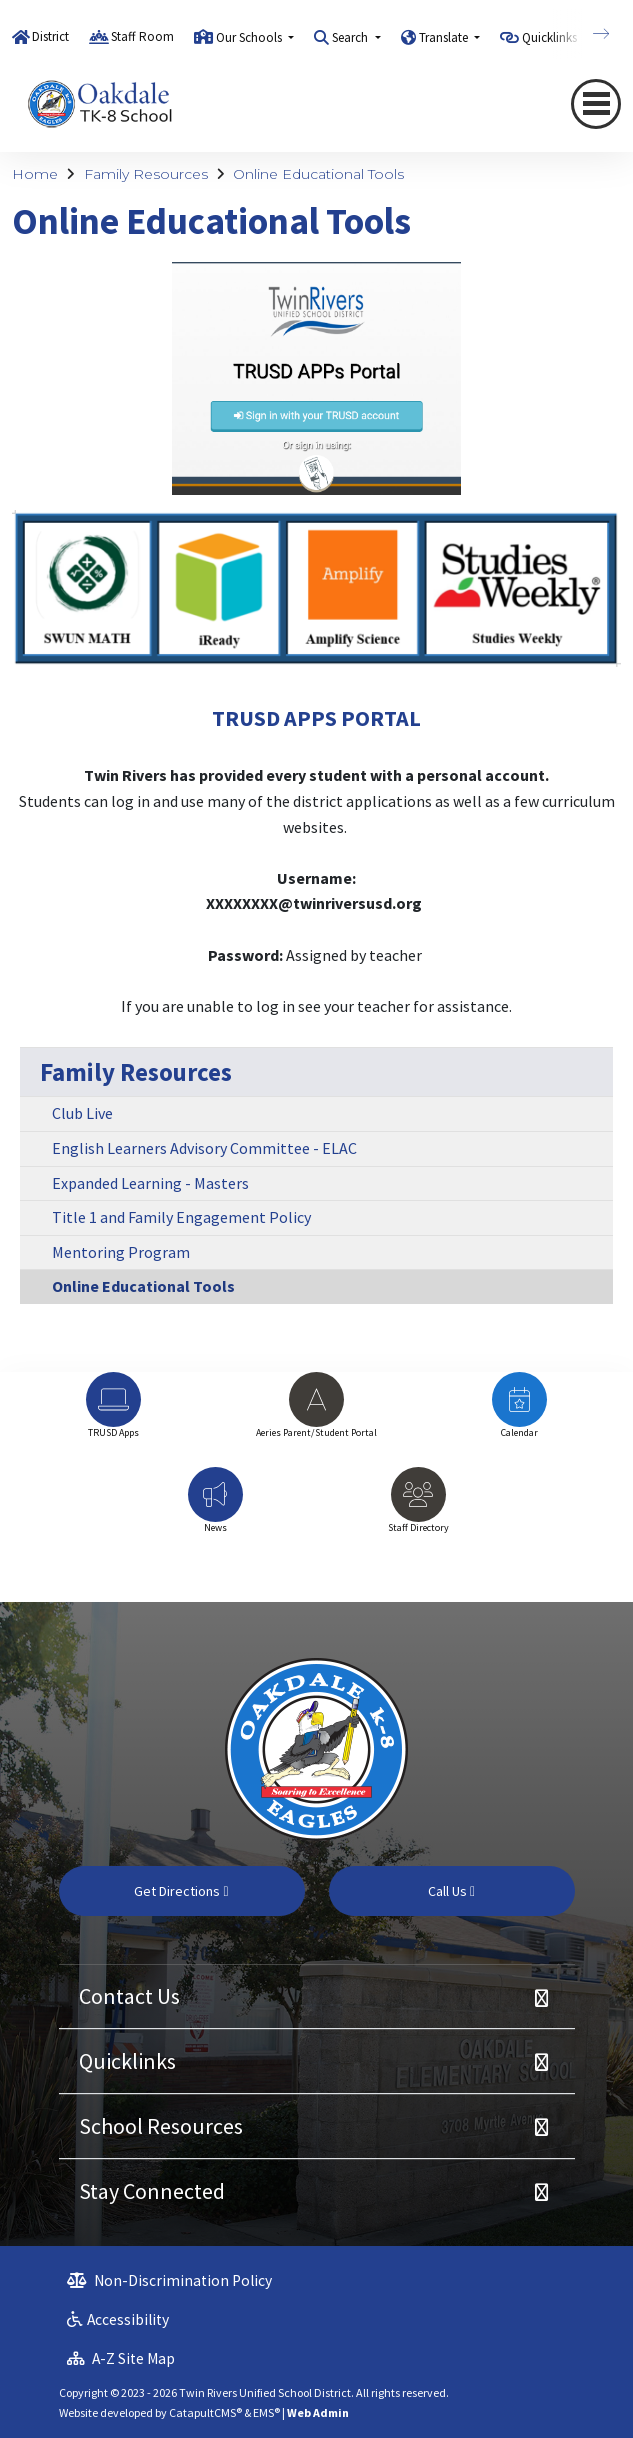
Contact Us (129, 1996)
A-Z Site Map (121, 2358)
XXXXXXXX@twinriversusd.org (314, 903)
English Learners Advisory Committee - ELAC (204, 1148)
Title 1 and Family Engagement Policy (181, 1217)
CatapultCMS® (205, 2412)
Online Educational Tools (318, 174)
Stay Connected (152, 2191)
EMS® (266, 2412)
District (50, 36)
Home (35, 174)
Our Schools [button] (250, 37)
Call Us (451, 1891)
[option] (113, 1414)
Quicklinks (127, 2061)
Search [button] (351, 37)
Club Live (82, 1113)
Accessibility (118, 2319)
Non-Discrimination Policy (169, 2280)
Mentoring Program (121, 1252)
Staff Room (142, 36)
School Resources (161, 2126)
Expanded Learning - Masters (150, 1183)
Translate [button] (445, 37)
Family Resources (146, 174)
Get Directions (181, 1891)
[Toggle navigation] (596, 104)
